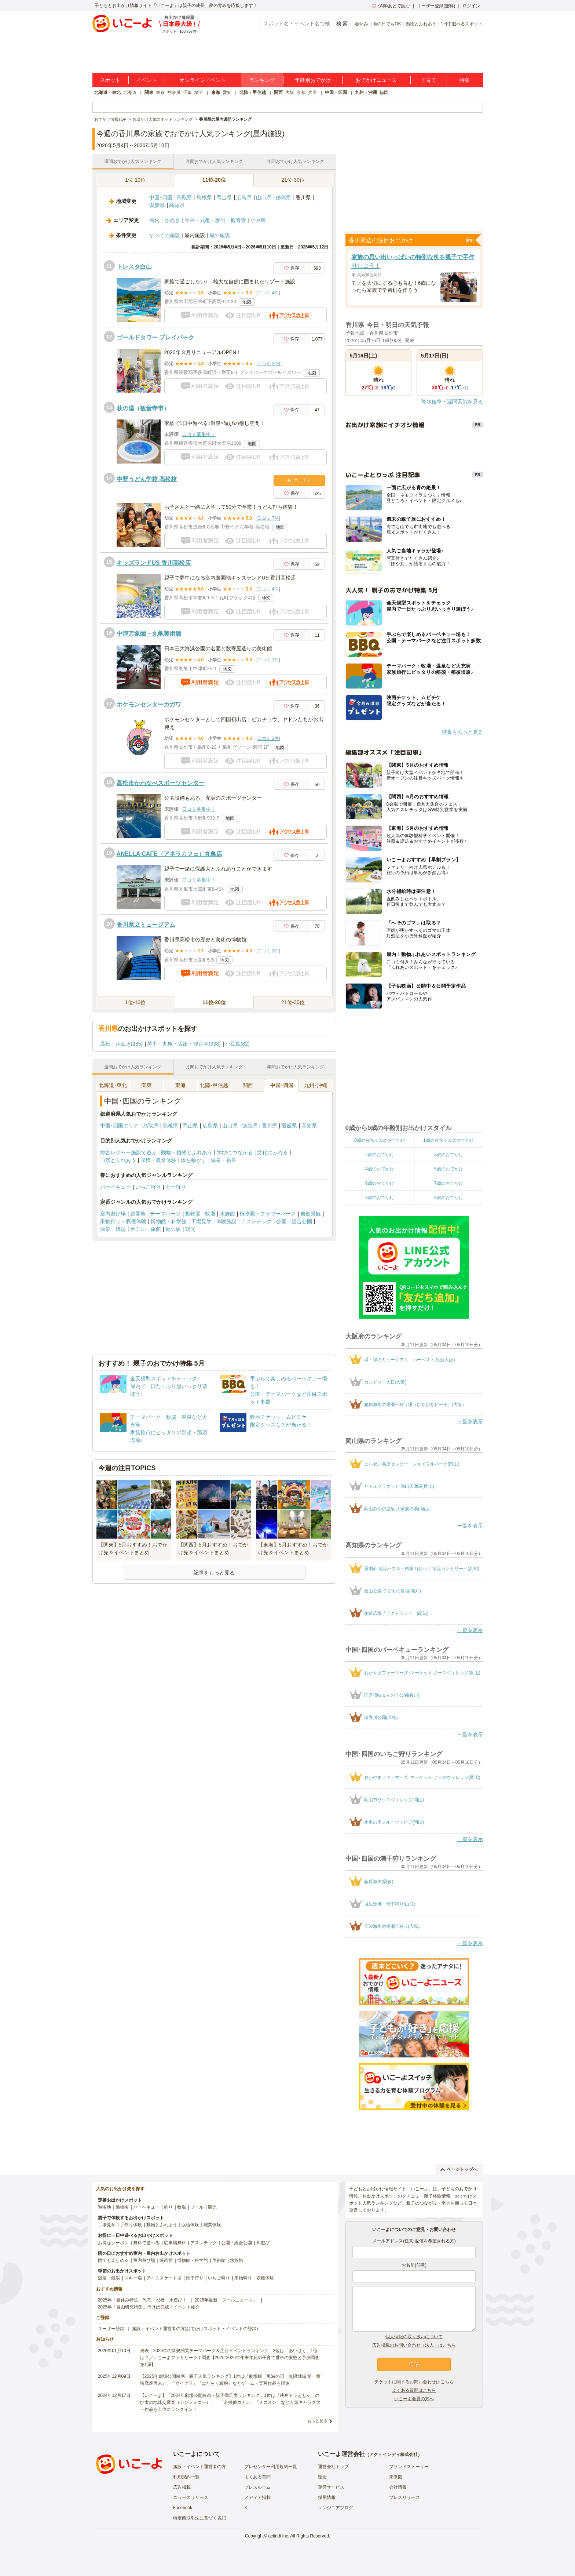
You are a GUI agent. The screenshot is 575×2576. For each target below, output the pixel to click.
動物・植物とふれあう (186, 1152)
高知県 (176, 205)
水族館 (227, 1214)
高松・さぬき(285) (121, 1044)
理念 (322, 2476)
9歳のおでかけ (448, 1197)
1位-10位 (135, 180)
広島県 (244, 197)
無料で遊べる (146, 2242)
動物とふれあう (421, 23)
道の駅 (173, 1229)
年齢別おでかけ (313, 80)
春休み (361, 23)
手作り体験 (131, 2224)
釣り (168, 2207)
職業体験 (212, 2224)
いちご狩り (148, 1187)
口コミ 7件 (268, 518)
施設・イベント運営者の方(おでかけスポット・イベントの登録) (195, 2328)
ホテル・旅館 (145, 1229)
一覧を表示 (470, 1421)
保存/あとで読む (391, 5)
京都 (301, 92)
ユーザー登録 (111, 2328)
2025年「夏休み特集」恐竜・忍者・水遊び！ (142, 2300)
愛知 (227, 92)
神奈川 (173, 92)
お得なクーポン (113, 2242)
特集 (464, 80)
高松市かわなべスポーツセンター (161, 783)
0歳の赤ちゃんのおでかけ (379, 1140)
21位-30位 (293, 180)
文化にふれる (272, 1152)
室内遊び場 (113, 1214)
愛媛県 (157, 205)
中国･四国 (160, 197)
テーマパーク (165, 1214)
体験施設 (226, 1221)
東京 (160, 92)
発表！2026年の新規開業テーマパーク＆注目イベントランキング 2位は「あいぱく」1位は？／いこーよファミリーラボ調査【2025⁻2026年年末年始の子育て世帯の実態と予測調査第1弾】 (229, 2357)
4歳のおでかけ (379, 1168)
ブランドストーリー (409, 2466)
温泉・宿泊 (224, 1160)
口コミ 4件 (268, 292)
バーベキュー (115, 1187)
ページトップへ (458, 2169)
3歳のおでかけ (448, 1154)
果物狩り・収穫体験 (123, 1221)
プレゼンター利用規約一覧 (270, 2466)
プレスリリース (404, 2497)
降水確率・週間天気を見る (452, 401)
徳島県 (283, 197)
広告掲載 (182, 2487)
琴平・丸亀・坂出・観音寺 (215, 220)
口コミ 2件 (268, 738)
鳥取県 (184, 197)
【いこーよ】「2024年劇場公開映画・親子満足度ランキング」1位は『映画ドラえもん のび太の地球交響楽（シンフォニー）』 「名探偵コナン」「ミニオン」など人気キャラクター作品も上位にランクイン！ (230, 2402)
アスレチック (256, 1221)
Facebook (183, 2507)
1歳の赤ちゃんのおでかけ (448, 1140)
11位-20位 (214, 180)
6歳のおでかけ (379, 1183)
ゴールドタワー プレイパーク (155, 337)
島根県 (204, 197)
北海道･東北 (113, 1085)
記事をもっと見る (214, 1573)
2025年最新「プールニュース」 (225, 2300)
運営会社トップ (333, 2466)
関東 (148, 92)
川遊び (263, 2242)
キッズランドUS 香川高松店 (154, 563)
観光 (190, 1229)
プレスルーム (257, 2487)
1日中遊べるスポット (462, 23)
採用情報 (327, 2497)
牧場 (210, 1214)
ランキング (262, 80)
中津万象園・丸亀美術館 (149, 634)
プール (197, 2207)
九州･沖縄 (315, 1085)
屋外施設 (219, 235)
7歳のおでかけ (448, 1183)
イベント (146, 80)
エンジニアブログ (335, 2507)
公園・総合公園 (294, 1221)
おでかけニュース (376, 80)
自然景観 (310, 1214)
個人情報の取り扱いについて (414, 2336)
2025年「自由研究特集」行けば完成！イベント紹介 (149, 2307)
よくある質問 (257, 2476)
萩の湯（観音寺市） (143, 408)
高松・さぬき (164, 220)
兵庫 (312, 92)
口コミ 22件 (269, 363)
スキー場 (133, 2278)
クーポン (299, 480)
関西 (278, 92)
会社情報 (398, 2487)
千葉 (187, 92)
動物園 (193, 1214)
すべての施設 (164, 235)
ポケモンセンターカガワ (149, 704)
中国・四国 (336, 92)
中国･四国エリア (119, 1126)
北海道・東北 (107, 92)
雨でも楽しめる (113, 2260)
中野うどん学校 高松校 (147, 479)
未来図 (395, 2476)
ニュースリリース (190, 2497)
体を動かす (193, 1160)
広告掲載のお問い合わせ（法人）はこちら (414, 2345)
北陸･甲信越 (214, 1085)
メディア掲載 (257, 2497)
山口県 (263, 197)
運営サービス (331, 2487)
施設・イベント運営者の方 (199, 2466)
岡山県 (224, 197)
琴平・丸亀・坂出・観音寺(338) (184, 1044)
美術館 (219, 2260)
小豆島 (258, 220)
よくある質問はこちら (414, 2390)
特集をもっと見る (462, 732)
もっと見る (317, 2421)
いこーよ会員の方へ (414, 2398)
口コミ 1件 (268, 659)
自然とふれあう (118, 1160)
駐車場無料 (175, 2242)
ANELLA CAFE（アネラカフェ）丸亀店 (169, 854)
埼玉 (198, 92)
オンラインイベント (203, 80)
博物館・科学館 (169, 1221)
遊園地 (138, 1214)
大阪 (289, 92)
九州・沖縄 (366, 92)
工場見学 (201, 1221)
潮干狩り (175, 1187)
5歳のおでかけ (448, 1168)
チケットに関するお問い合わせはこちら (414, 2381)
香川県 (269, 1126)
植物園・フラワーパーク (267, 1214)
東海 (215, 92)
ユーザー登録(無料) (436, 5)
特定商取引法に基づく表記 (199, 2518)
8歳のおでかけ (379, 1197)
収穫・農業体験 (158, 1160)
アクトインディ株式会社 (393, 2454)
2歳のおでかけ (379, 1154)
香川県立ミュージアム (146, 925)
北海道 (129, 92)
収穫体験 (190, 2224)
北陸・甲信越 (252, 92)
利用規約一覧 (186, 2476)
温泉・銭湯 (113, 1229)
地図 (246, 302)
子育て (428, 80)
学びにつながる (235, 1152)
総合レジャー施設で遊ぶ (128, 1152)
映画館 (166, 2260)
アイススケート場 (164, 2278)
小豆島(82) (237, 1044)
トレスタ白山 (134, 267)
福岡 (384, 92)
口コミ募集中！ (199, 434)
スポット (110, 80)
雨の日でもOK (387, 23)
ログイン (471, 5)
